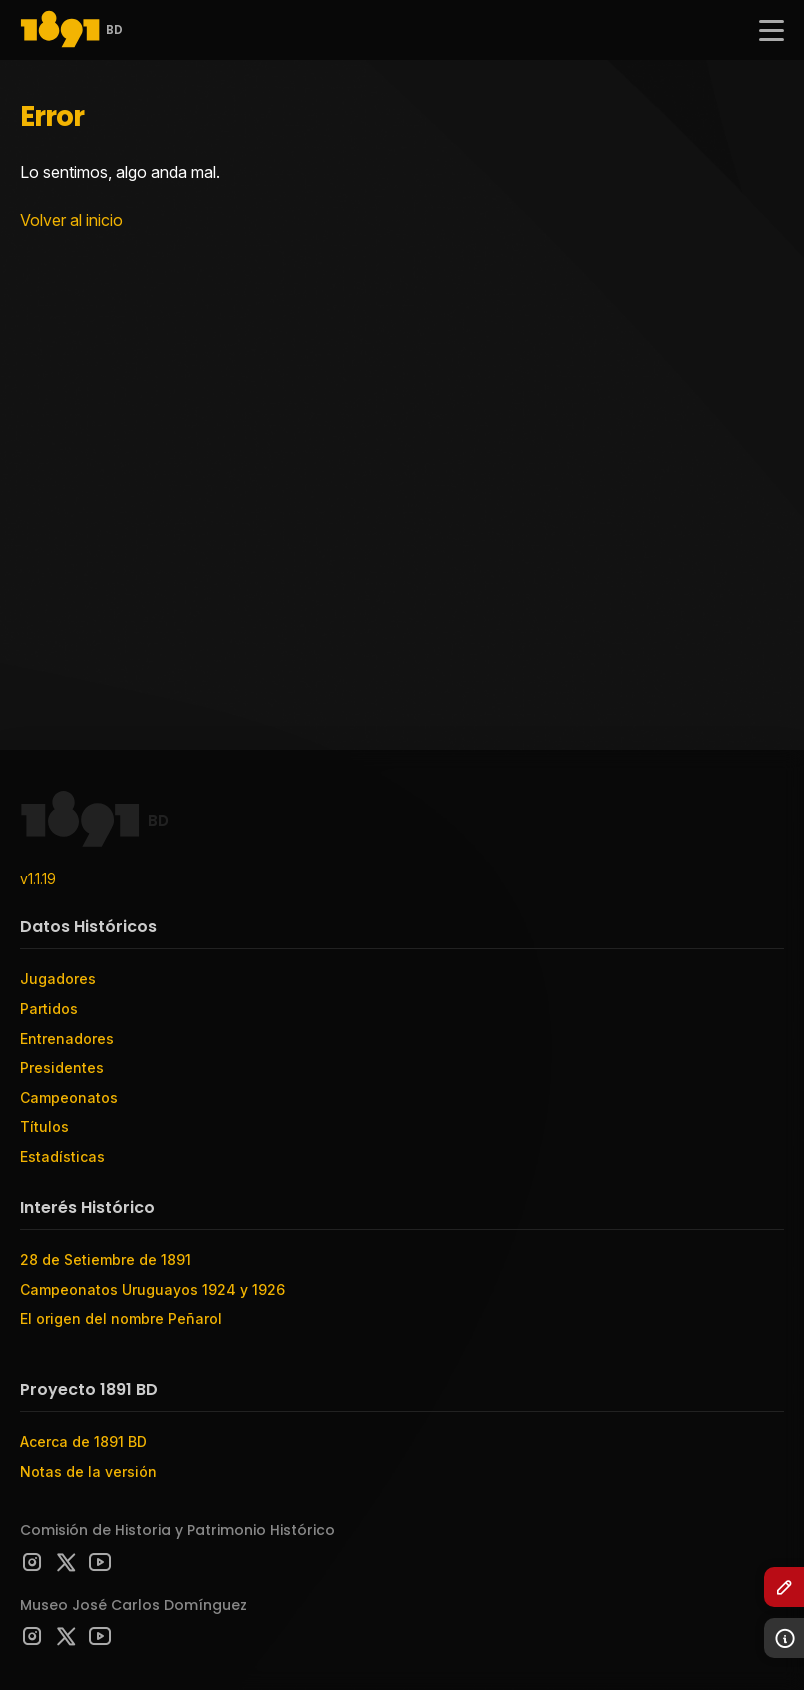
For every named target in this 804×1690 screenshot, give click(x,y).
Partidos (49, 1008)
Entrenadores (67, 1038)
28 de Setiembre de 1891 (105, 1259)
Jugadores (58, 978)
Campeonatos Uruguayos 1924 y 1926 (152, 1289)
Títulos (44, 1126)
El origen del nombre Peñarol (121, 1318)
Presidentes (62, 1067)
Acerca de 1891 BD (83, 1441)
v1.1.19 (38, 878)
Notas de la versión (88, 1471)
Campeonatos (69, 1097)
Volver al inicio (71, 220)
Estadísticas (62, 1156)
